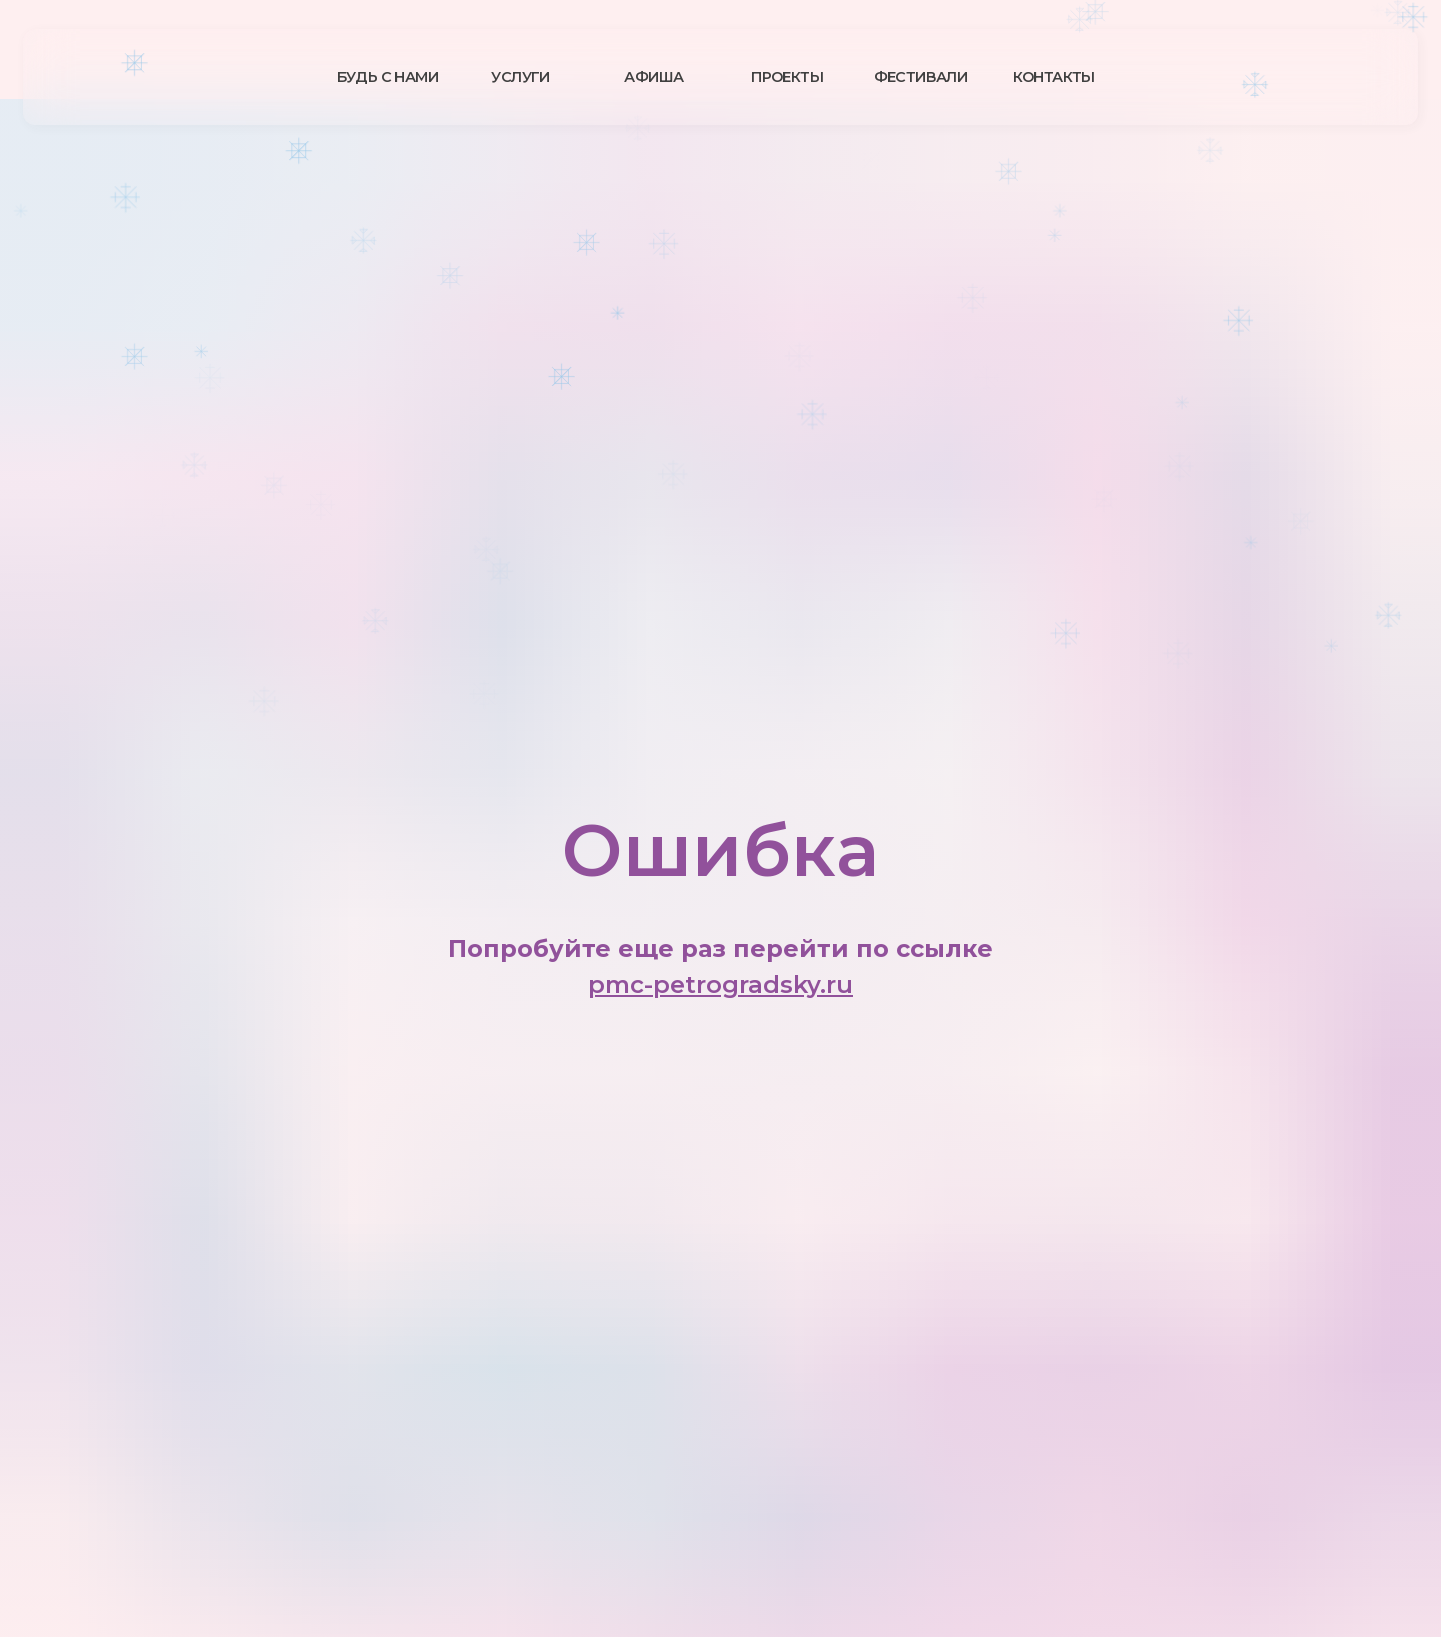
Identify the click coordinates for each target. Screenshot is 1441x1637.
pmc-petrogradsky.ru (720, 984)
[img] (185, 76)
